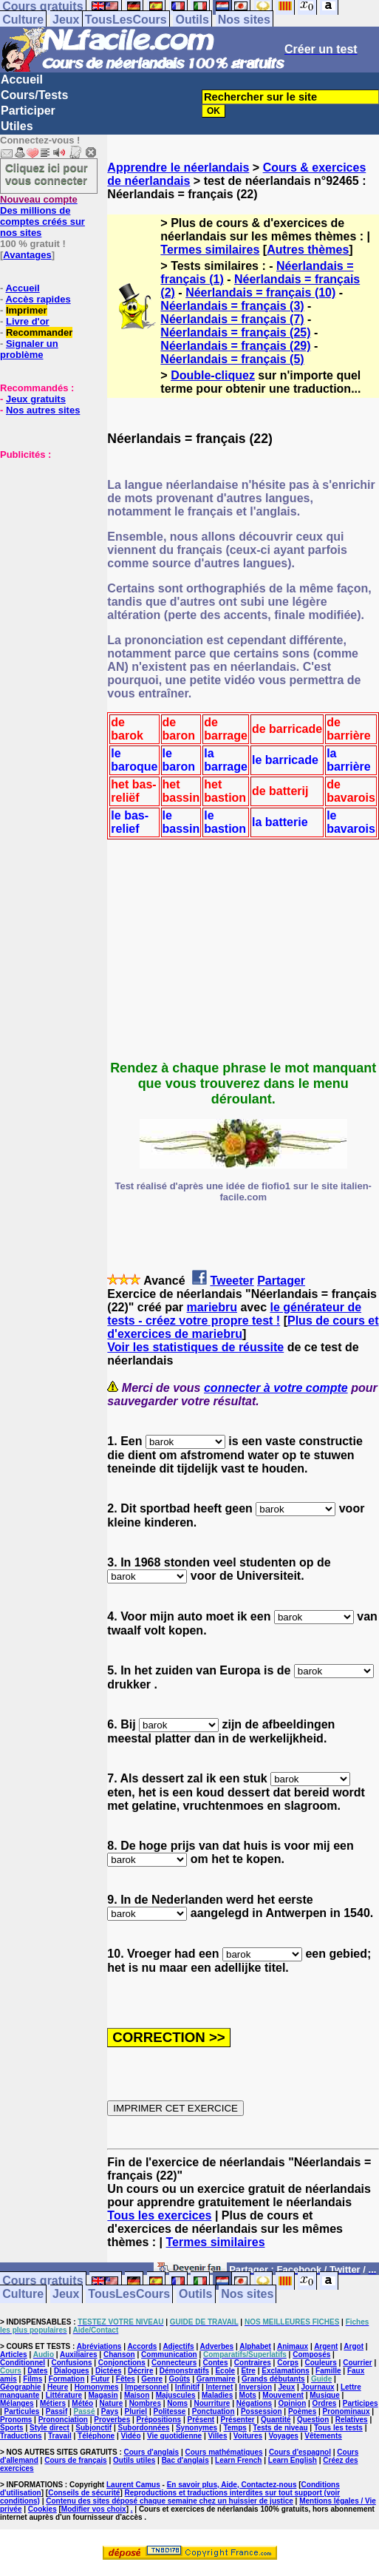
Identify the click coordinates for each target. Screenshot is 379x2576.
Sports (12, 2428)
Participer (28, 110)
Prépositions (159, 2420)
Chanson (119, 2354)
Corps (287, 2363)
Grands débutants (273, 2379)
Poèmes (302, 2411)
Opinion (292, 2403)
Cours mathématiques (224, 2452)
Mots (247, 2395)
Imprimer (26, 310)
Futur (100, 2379)
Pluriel (136, 2411)
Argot (353, 2346)
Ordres (325, 2403)
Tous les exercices (159, 2215)
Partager (281, 1280)
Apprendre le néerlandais (178, 167)
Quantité (276, 2420)
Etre (248, 2371)
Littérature (64, 2395)
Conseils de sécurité (84, 2493)
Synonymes (196, 2428)
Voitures (247, 2436)
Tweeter (231, 1280)
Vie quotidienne (174, 2436)
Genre (152, 2379)
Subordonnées (144, 2428)
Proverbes (112, 2420)
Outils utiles (134, 2460)
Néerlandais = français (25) (235, 332)
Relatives (351, 2420)
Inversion (255, 2387)
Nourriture (212, 2403)
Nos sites (244, 19)
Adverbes (217, 2346)
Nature (111, 2403)
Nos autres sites (43, 410)
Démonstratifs (184, 2371)
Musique (325, 2395)
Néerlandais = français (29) (235, 345)
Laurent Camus (133, 2485)
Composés (311, 2354)
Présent (201, 2420)
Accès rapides (37, 299)
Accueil (22, 79)
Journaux (318, 2387)
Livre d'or (27, 321)
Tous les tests (338, 2428)
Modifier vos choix (93, 2509)
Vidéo (130, 2436)
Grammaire (216, 2379)
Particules (22, 2411)
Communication (169, 2354)
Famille (328, 2371)
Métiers (53, 2403)
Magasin (103, 2395)
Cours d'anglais (152, 2452)
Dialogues (71, 2371)
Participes (360, 2403)
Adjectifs (178, 2346)
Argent (326, 2346)
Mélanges (17, 2403)
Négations (254, 2403)
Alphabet (255, 2346)
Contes (215, 2363)
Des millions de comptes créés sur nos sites (42, 216)
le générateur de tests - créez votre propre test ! (234, 1314)
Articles (13, 2354)
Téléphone (96, 2436)
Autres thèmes (308, 249)
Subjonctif (93, 2428)
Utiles (17, 126)
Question (313, 2420)
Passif (56, 2411)
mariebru (212, 1307)
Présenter (238, 2420)
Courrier (357, 2363)
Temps (235, 2428)
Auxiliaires (79, 2354)
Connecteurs (174, 2363)
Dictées (108, 2371)
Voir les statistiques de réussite (195, 1347)
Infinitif (187, 2387)
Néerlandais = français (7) (232, 319)
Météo (82, 2403)
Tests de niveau (280, 2428)
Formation (67, 2379)
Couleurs (320, 2363)
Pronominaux (346, 2411)
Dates (37, 2371)
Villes (218, 2436)
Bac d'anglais (185, 2460)
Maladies (217, 2395)
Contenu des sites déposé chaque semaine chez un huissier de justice (169, 2501)
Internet (219, 2387)
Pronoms (16, 2420)
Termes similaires (209, 249)
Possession (261, 2411)
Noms (177, 2403)
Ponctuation (213, 2411)
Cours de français (75, 2460)
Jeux (65, 19)
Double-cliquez (213, 375)
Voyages (283, 2436)
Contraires (252, 2363)
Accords (142, 2346)
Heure (57, 2387)
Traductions (21, 2436)
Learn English (292, 2460)
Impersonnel (146, 2387)
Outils (192, 19)
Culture (23, 19)
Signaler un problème (29, 349)
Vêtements (323, 2436)
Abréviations (99, 2346)
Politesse (170, 2411)
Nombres (145, 2403)
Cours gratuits (42, 2281)
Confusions (71, 2363)
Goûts (180, 2379)
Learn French (238, 2460)
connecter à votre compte (276, 1388)
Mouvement (283, 2395)
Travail (60, 2436)
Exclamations (285, 2371)
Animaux (292, 2346)
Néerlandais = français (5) (232, 359)
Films (32, 2379)
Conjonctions (122, 2363)
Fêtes (125, 2379)
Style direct (49, 2428)
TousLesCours (126, 19)
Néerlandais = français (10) (260, 292)
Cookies (42, 2509)
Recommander (39, 332)
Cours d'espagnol (300, 2452)
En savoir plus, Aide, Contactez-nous (232, 2485)
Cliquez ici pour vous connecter (46, 173)
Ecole (225, 2371)
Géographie (20, 2387)
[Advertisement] (44, 534)
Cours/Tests (34, 95)
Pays (109, 2411)
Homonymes (97, 2387)
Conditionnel (22, 2363)
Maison (136, 2395)
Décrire (140, 2371)
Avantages (27, 254)
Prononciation (63, 2420)
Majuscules (176, 2395)
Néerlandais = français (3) (232, 306)
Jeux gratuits (36, 399)
